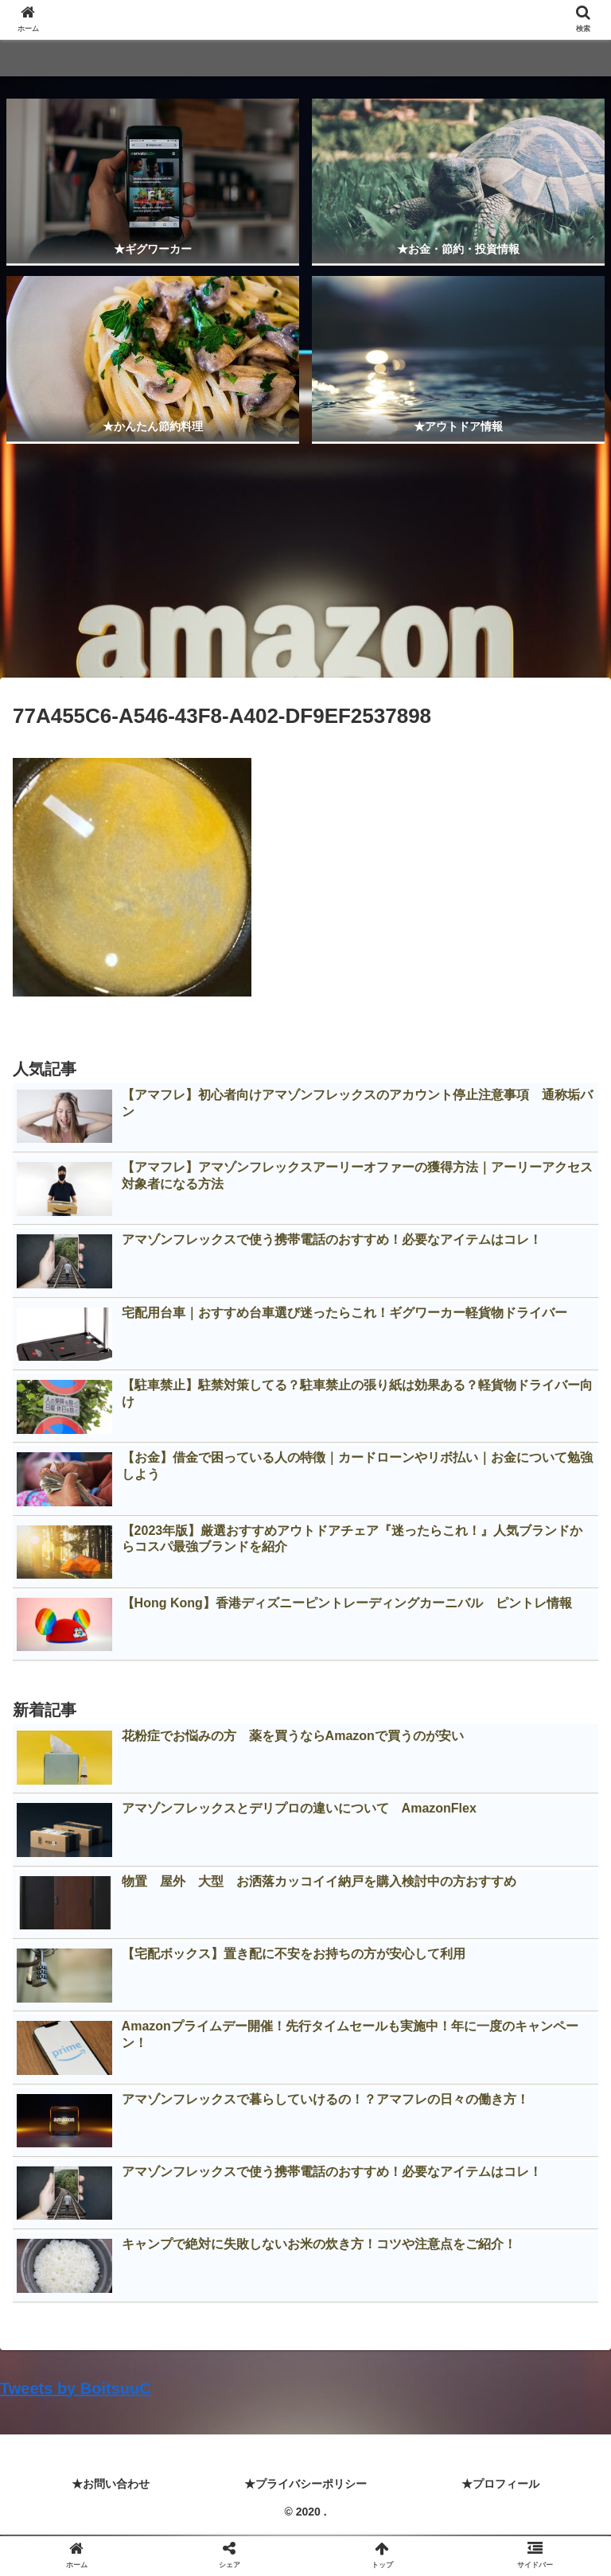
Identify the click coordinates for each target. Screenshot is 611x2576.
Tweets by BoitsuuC (75, 2388)
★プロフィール (500, 2483)
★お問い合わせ (111, 2483)
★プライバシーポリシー (305, 2483)
